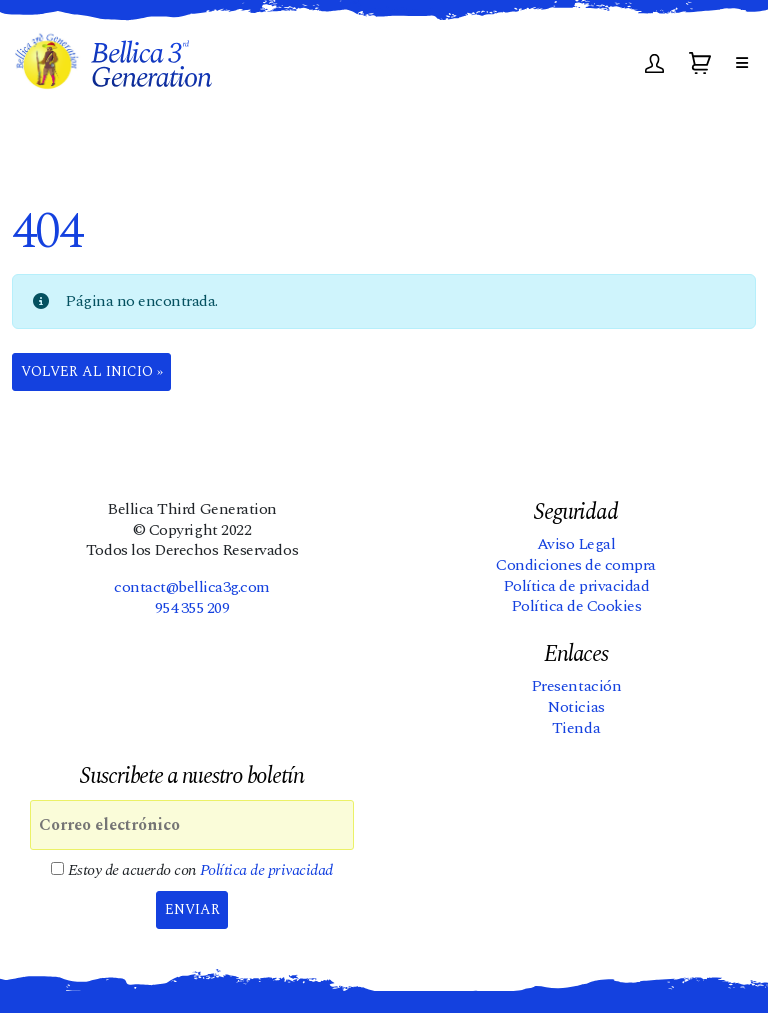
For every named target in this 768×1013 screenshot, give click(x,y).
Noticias (575, 707)
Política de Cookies (576, 606)
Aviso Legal (576, 544)
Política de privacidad (576, 586)
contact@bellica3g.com (192, 587)
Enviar (192, 909)
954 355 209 (192, 608)
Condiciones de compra (576, 565)
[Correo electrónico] (192, 825)
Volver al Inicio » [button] (92, 371)
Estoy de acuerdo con (192, 870)
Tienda (576, 728)
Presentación (576, 686)
